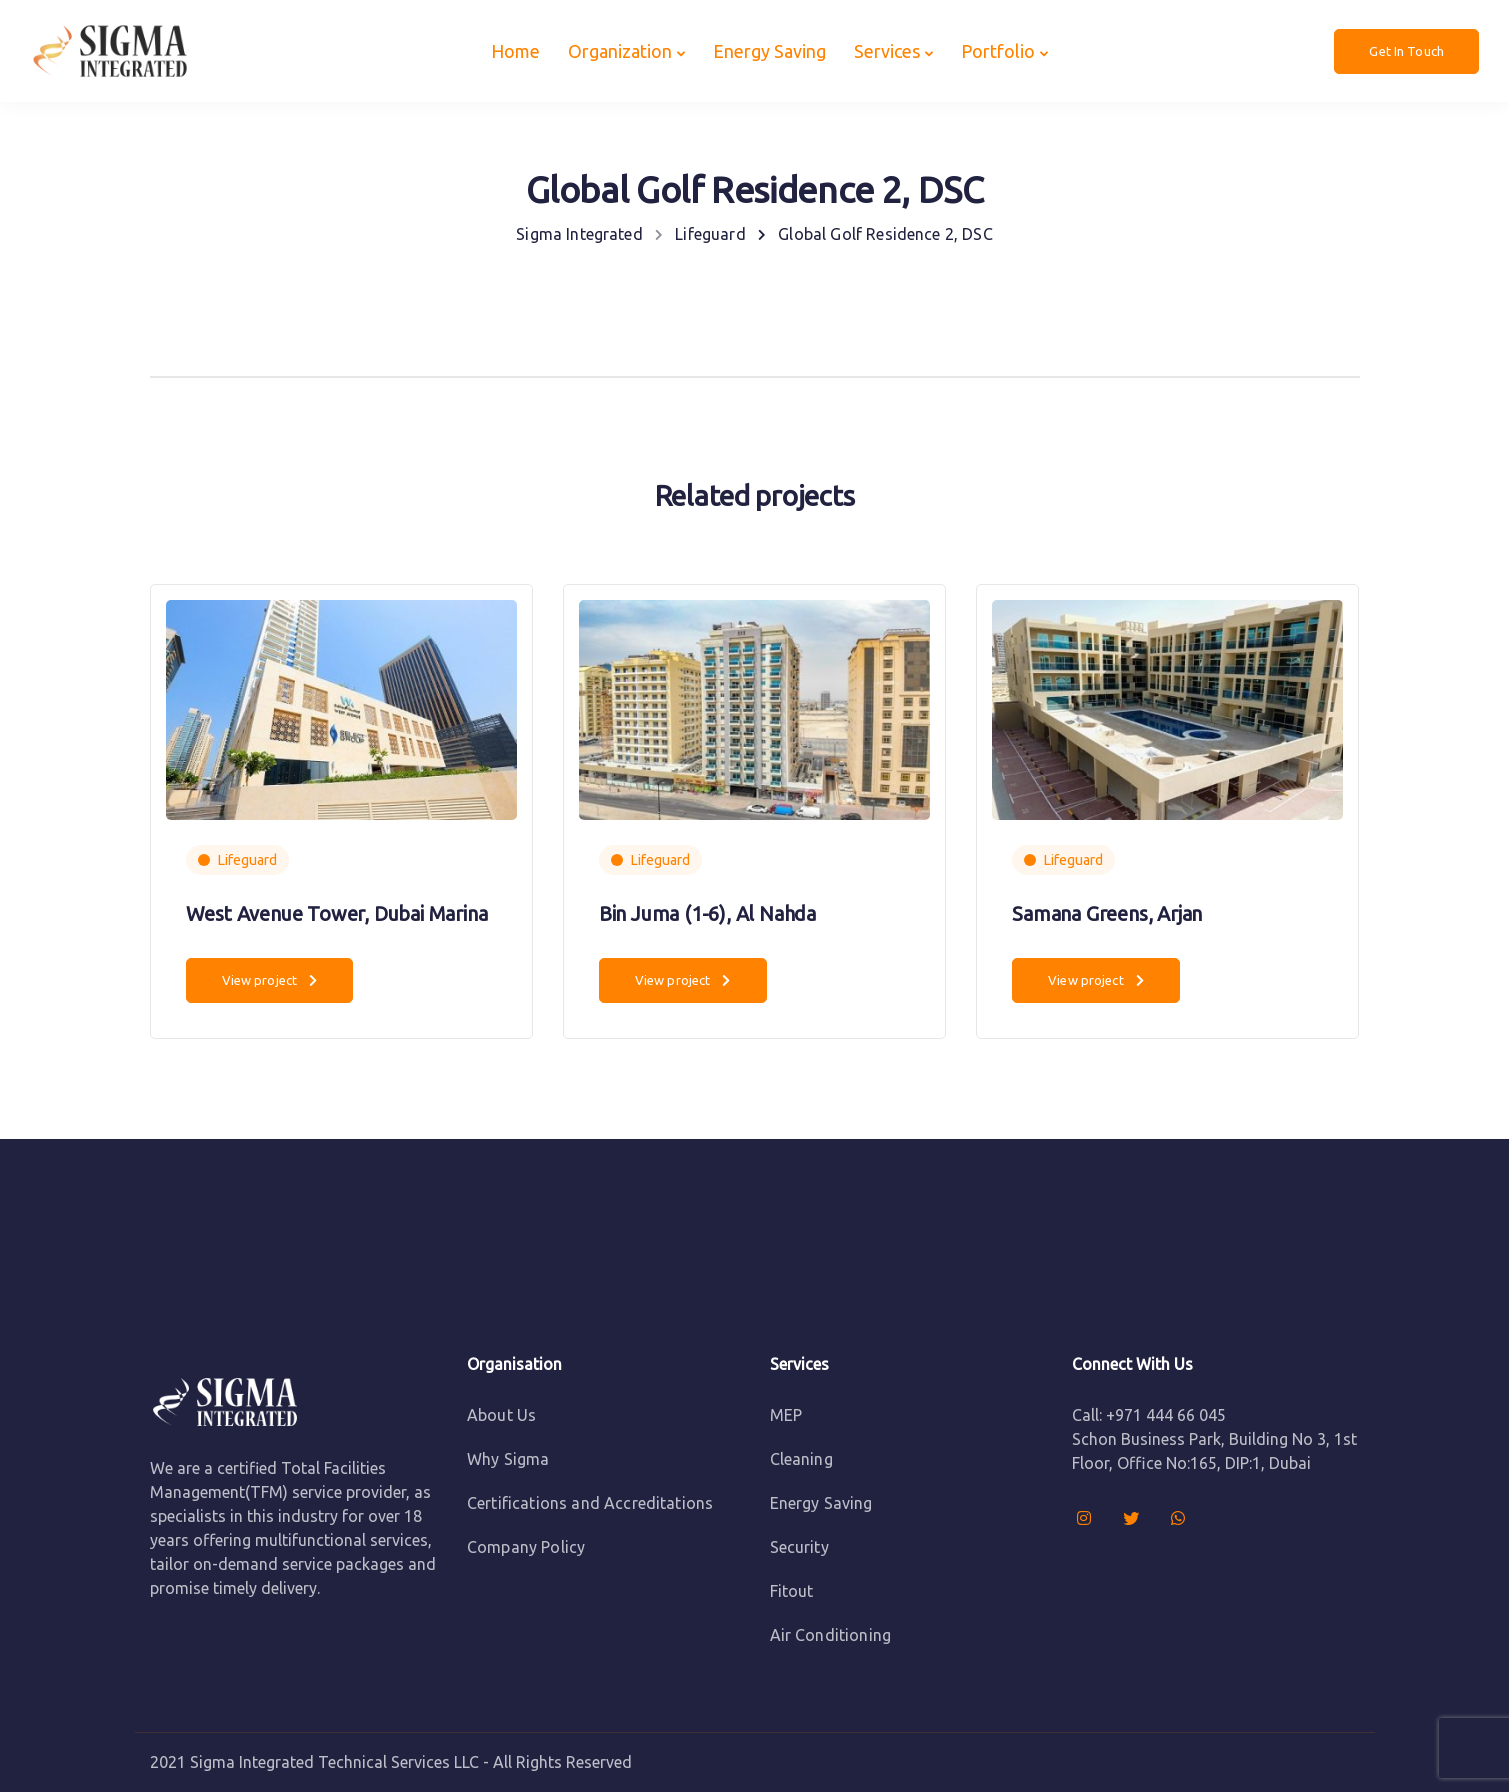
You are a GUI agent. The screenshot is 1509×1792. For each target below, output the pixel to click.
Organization (620, 51)
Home (515, 51)
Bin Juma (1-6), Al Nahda (707, 913)
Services (887, 51)
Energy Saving (769, 51)
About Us (501, 1415)
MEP (786, 1415)
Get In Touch (1406, 51)
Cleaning (801, 1459)
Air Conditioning (831, 1635)
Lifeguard (247, 860)
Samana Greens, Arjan (1107, 913)
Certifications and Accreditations (590, 1503)
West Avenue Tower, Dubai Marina (337, 913)
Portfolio (998, 51)
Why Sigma (508, 1459)
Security (799, 1547)
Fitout (792, 1591)
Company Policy (526, 1547)
